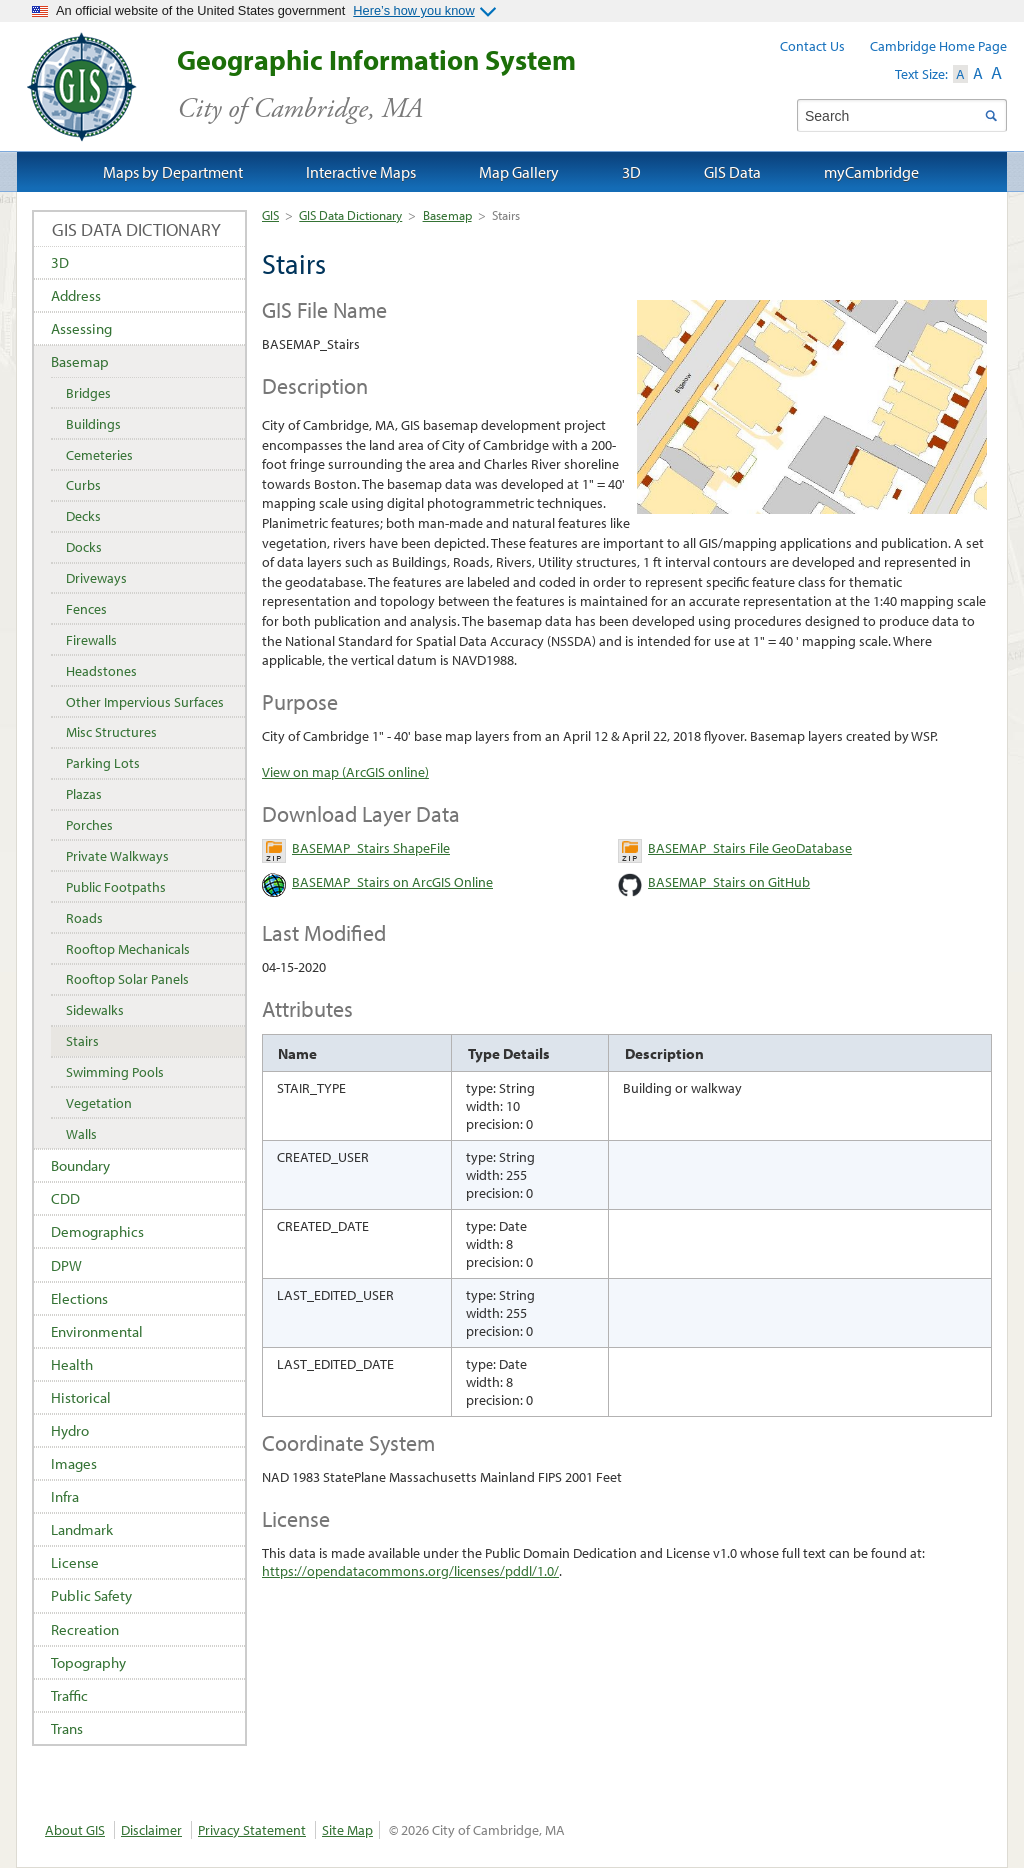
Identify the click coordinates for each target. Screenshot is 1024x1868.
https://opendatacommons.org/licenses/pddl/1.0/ (410, 1571)
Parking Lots (103, 763)
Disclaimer (151, 1830)
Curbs (83, 485)
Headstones (101, 671)
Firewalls (91, 640)
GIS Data (732, 172)
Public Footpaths (116, 887)
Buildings (93, 424)
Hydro (70, 1430)
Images (74, 1463)
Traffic (69, 1695)
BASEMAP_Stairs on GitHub (729, 882)
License (75, 1562)
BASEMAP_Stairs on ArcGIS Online (392, 882)
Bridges (88, 393)
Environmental (97, 1331)
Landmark (82, 1529)
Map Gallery (519, 172)
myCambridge (871, 172)
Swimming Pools (115, 1072)
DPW (66, 1265)
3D (60, 262)
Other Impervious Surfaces (145, 702)
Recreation (85, 1629)
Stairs (82, 1041)
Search (990, 115)
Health (72, 1364)
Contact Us (812, 46)
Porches (89, 825)
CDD (65, 1198)
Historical (81, 1397)
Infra (65, 1496)
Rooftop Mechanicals (128, 949)
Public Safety (91, 1595)
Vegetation (99, 1103)
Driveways (96, 578)
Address (76, 295)
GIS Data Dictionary (350, 215)
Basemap (447, 215)
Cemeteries (99, 455)
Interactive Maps (361, 172)
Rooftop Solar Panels (127, 979)
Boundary (80, 1165)
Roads (84, 918)
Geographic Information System (411, 84)
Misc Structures (111, 732)
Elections (79, 1298)
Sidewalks (95, 1010)
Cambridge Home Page (938, 46)
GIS (270, 215)
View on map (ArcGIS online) (345, 772)
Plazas (84, 794)
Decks (83, 516)
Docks (84, 547)
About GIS (75, 1830)
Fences (86, 609)
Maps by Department (173, 172)
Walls (81, 1134)
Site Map (347, 1830)
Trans (67, 1728)
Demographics (97, 1231)
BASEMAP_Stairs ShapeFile (371, 848)
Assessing (81, 328)
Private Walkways (117, 856)
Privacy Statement (252, 1830)
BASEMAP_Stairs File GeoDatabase (750, 848)
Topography (88, 1662)
